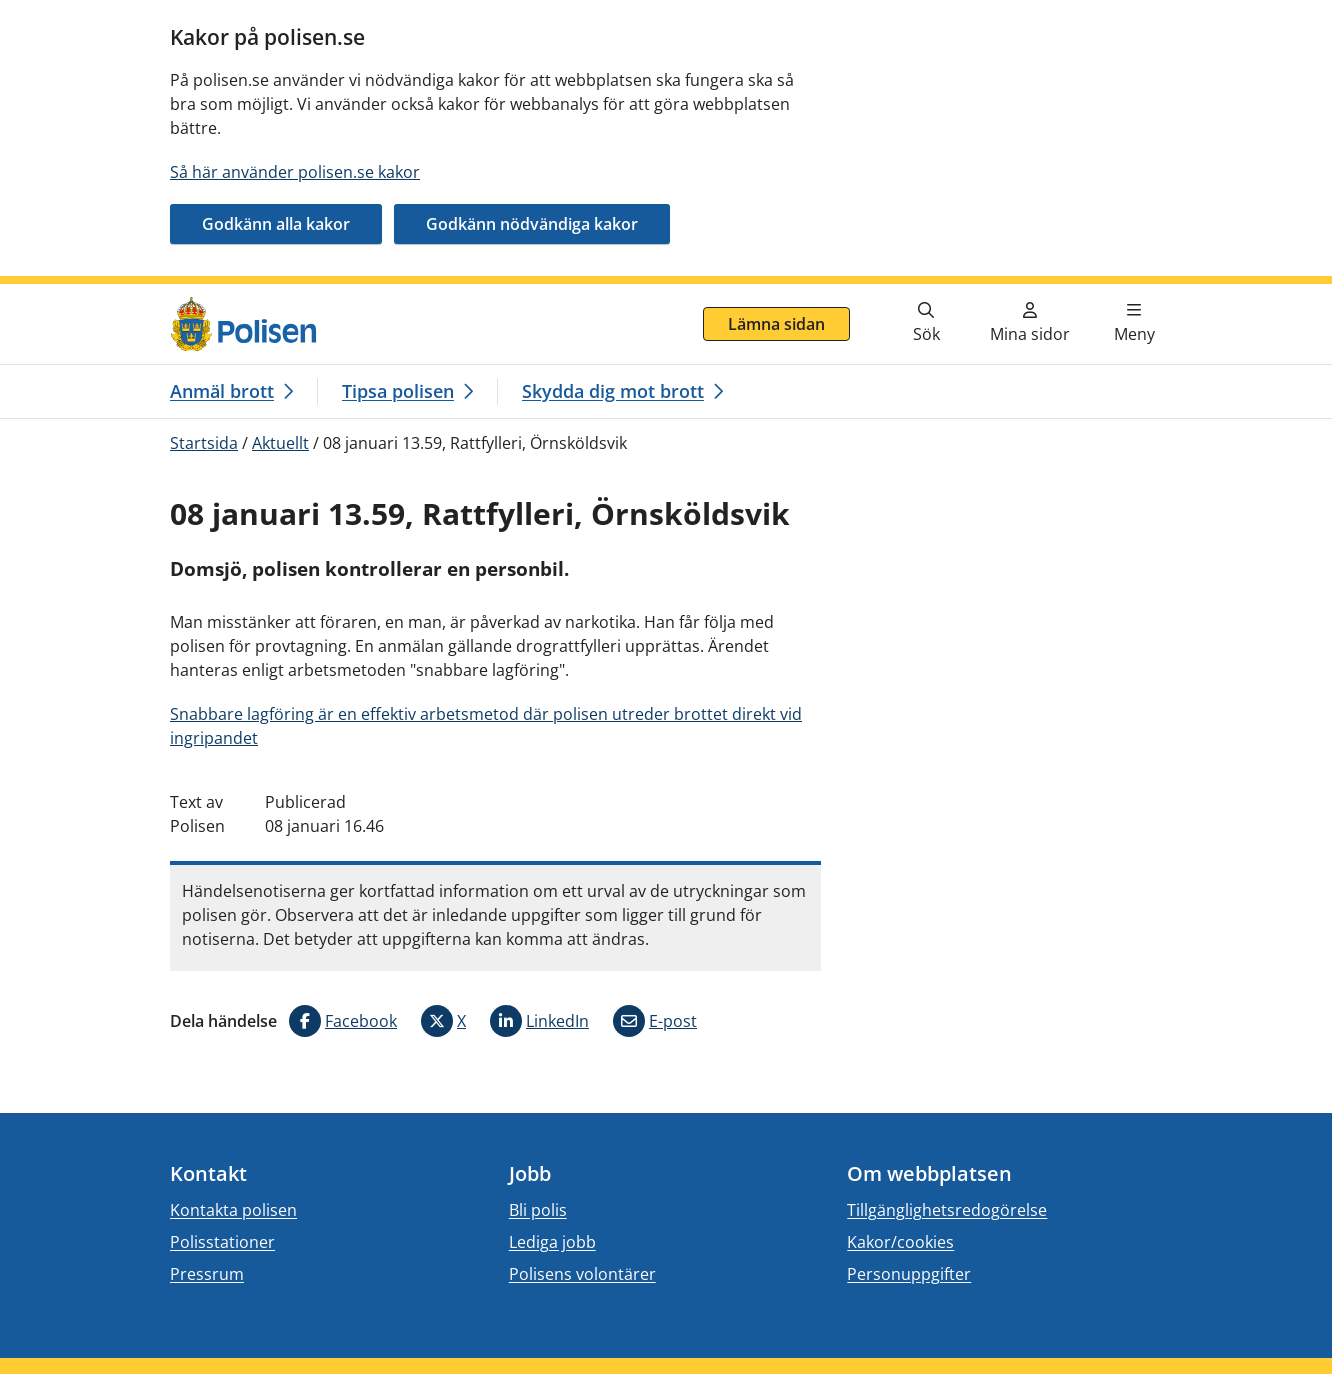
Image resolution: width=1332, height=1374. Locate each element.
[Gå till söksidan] (926, 324)
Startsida (204, 443)
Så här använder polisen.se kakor (295, 172)
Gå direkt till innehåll (93, 296)
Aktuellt (280, 443)
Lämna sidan (776, 324)
